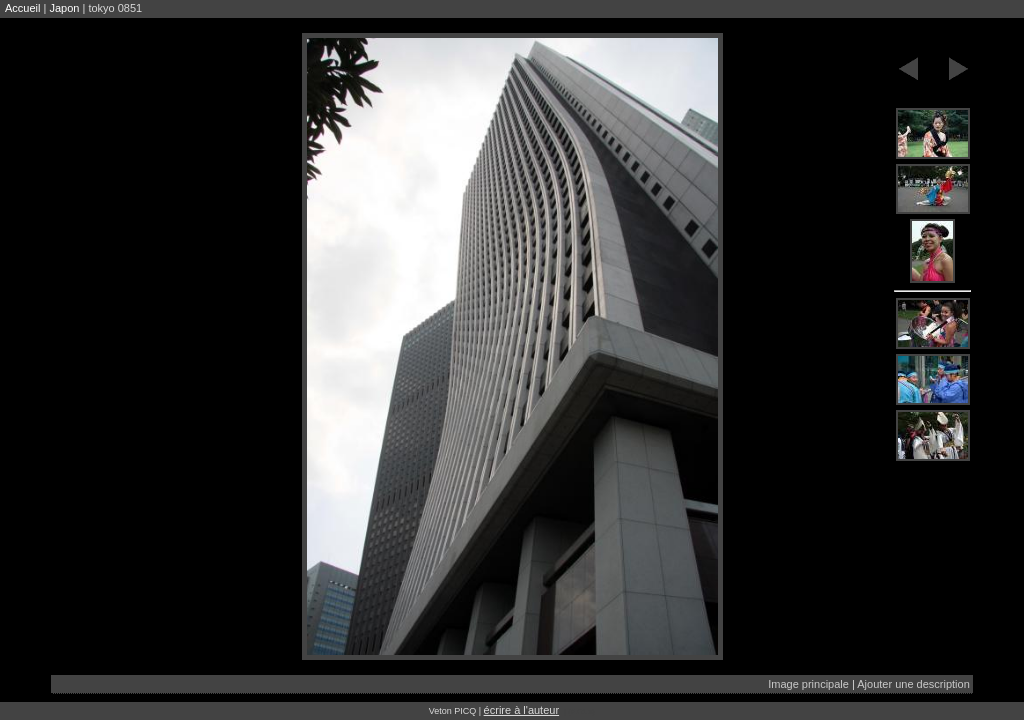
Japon (64, 8)
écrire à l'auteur (521, 710)
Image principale (808, 684)
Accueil (22, 8)
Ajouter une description (913, 684)
